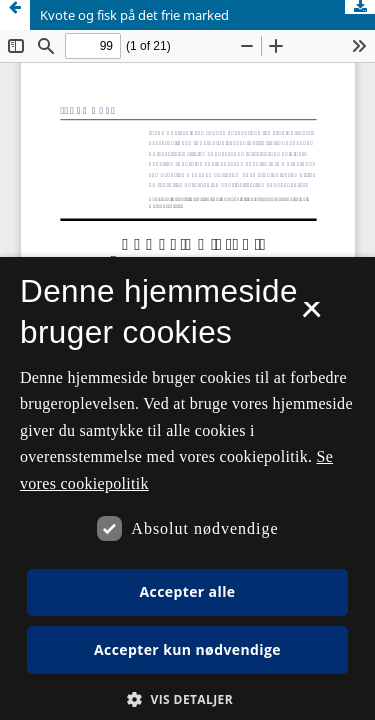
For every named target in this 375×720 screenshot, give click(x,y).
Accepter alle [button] (187, 591)
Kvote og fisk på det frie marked (134, 15)
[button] (187, 699)
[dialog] (187, 488)
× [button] (311, 316)
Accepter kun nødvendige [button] (187, 649)
